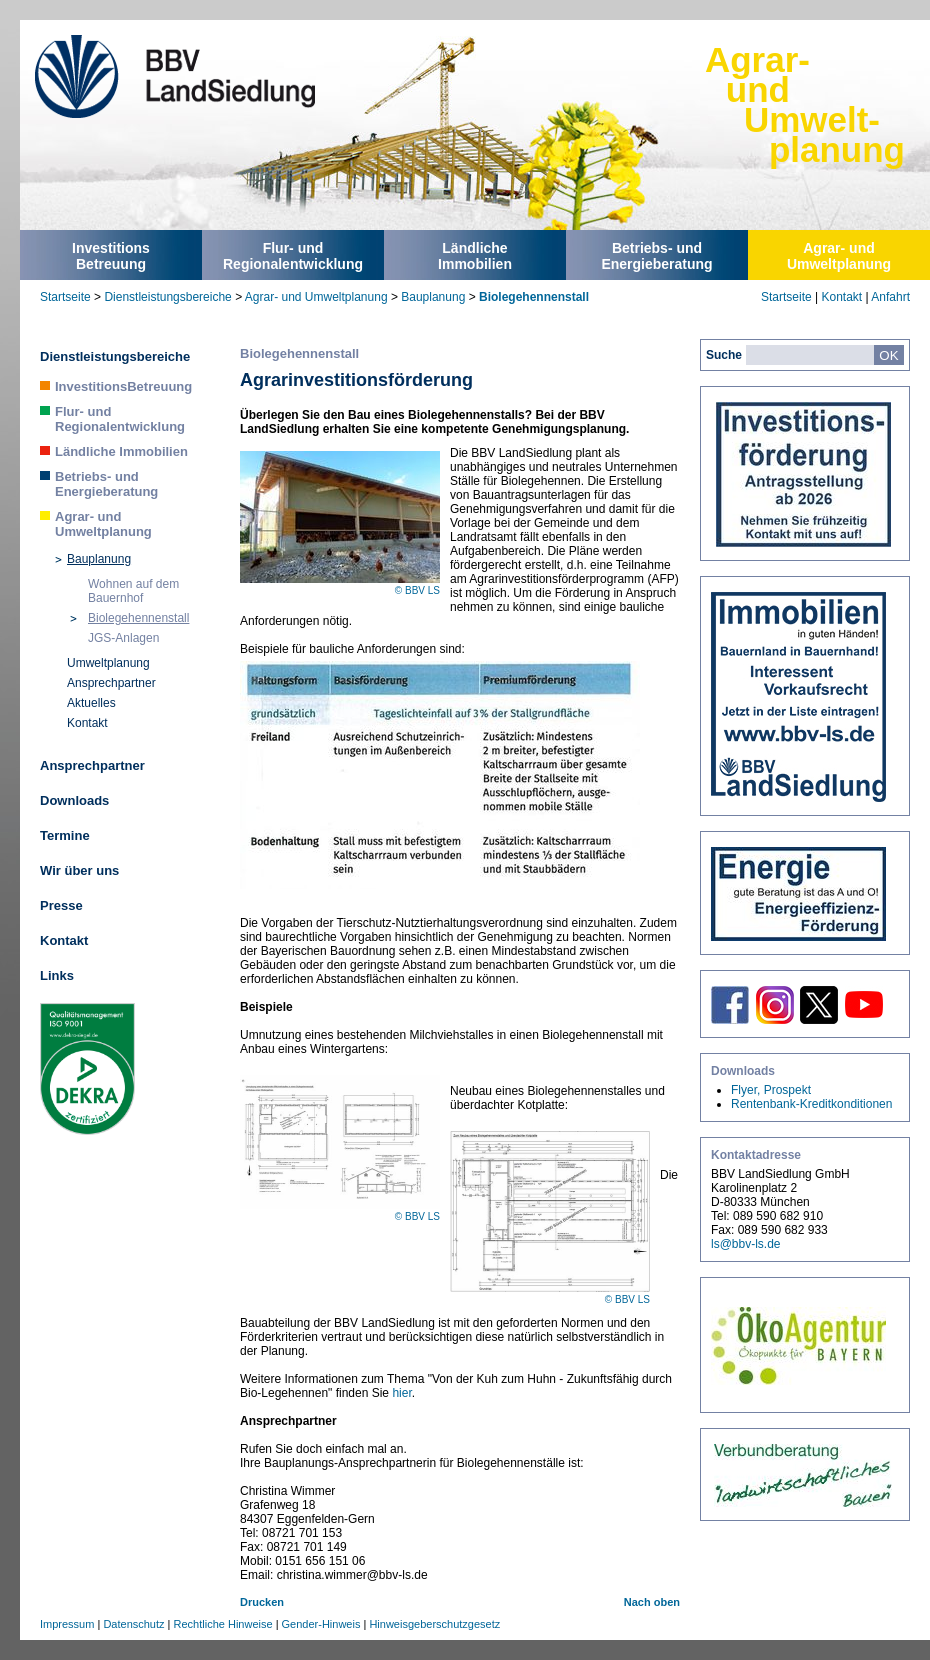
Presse (61, 905)
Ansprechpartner (111, 683)
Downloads (74, 800)
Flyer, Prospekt (771, 1090)
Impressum (67, 1624)
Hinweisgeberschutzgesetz (434, 1624)
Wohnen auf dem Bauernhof (133, 591)
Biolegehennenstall (534, 297)
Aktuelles (91, 703)
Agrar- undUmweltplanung (839, 256)
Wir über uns (79, 870)
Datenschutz (133, 1624)
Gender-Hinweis (321, 1624)
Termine (65, 835)
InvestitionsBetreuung (111, 256)
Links (57, 975)
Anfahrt (890, 297)
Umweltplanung (108, 663)
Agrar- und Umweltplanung (316, 297)
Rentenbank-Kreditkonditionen (811, 1104)
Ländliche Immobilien (121, 451)
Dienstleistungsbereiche (167, 297)
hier (401, 1393)
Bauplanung (433, 297)
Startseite (65, 297)
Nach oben (652, 1602)
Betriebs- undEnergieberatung (656, 256)
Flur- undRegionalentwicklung (293, 256)
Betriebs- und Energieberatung (106, 484)
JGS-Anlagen (123, 638)
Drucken (262, 1602)
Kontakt (841, 297)
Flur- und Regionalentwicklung (120, 419)
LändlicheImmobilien (475, 256)
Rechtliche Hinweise (223, 1624)
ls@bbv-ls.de (746, 1244)
